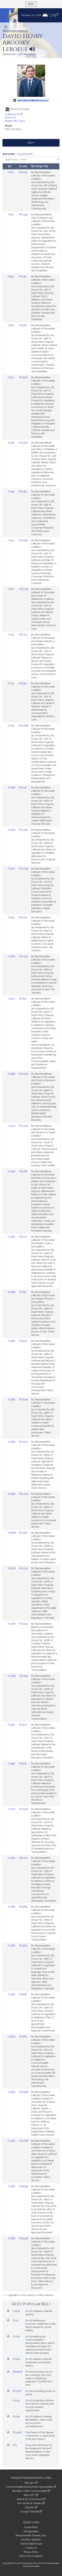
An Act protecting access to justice (40, 2393)
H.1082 (12, 787)
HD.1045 (23, 1399)
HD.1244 (23, 1126)
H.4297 (12, 2140)
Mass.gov (31, 2482)
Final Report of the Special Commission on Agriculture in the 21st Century (40, 2435)
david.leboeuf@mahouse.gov (33, 100)
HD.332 (23, 1236)
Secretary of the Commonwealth (31, 2491)
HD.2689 (24, 725)
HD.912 (23, 998)
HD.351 (22, 276)
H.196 (11, 325)
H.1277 (11, 868)
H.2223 (12, 1126)
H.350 (11, 540)
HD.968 (23, 1906)
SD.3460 (17, 2432)
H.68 (11, 172)
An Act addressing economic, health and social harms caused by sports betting (40, 2325)
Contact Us (31, 2547)
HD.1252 (23, 956)
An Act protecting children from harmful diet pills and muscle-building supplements (39, 2405)
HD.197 (22, 1292)
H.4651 (12, 2186)
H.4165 (12, 2092)
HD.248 (23, 172)
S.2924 (17, 2359)
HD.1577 (23, 1441)
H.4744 (17, 2416)
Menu (32, 3)
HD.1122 (23, 1858)
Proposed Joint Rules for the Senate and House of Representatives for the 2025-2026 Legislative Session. (38, 2452)
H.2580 (12, 1292)
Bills (31, 142)
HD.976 (23, 1994)
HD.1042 (23, 1623)
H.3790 (12, 1994)
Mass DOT (31, 2495)
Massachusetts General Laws (31, 2535)
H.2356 (12, 1171)
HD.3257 (23, 214)
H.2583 (12, 1441)
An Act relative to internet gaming (38, 2313)
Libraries (31, 2507)
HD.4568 (23, 2092)
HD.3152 (23, 540)
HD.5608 (18, 2371)
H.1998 (12, 1073)
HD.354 (23, 491)
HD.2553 (23, 1676)
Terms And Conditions (31, 2556)
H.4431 (17, 2311)
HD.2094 (23, 868)
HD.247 (23, 787)
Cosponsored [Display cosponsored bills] (25, 154)
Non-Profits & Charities (31, 2503)
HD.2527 (23, 442)
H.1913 (11, 998)
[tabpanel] (31, 1225)
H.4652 (12, 2238)
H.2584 (12, 1494)
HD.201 (23, 917)
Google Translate (31, 2511)
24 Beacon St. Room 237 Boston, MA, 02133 (15, 117)
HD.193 (23, 683)
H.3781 (12, 1945)
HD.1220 (23, 1809)
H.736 (11, 725)
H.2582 (12, 1399)
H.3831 (12, 2036)
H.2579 (12, 1236)
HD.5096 (23, 2238)
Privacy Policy (31, 2552)
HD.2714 (23, 1568)
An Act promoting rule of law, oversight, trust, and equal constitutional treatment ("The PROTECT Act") (39, 2378)
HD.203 (23, 634)
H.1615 (11, 917)
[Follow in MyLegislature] (5, 27)
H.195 (11, 276)
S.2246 (17, 2336)
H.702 (11, 589)
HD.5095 (23, 2186)
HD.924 (23, 1341)
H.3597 (12, 1763)
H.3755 (12, 1858)
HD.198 (23, 1532)
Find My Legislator (31, 2539)
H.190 (11, 214)
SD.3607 (17, 2391)
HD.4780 (23, 2140)
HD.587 (23, 325)
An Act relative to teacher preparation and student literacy (38, 2362)
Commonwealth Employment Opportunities (31, 2486)
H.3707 (12, 1809)
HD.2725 (23, 589)
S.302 (16, 2320)
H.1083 (12, 829)
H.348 (11, 442)
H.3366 (12, 1676)
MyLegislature (31, 2531)
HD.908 (23, 377)
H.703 (11, 634)
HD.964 (23, 1945)
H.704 (11, 683)
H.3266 (12, 1623)
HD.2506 (23, 1073)
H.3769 (12, 1906)
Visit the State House (31, 2543)
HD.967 (23, 2036)
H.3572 (12, 1724)
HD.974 (23, 1763)
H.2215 (16, 2400)
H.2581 (12, 1341)
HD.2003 (24, 1494)
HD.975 (23, 1724)
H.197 (11, 377)
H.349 (11, 491)
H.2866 (12, 1532)
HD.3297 (23, 829)
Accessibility (31, 2527)
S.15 (15, 2445)
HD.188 (23, 1171)
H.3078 (12, 1568)
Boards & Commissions (31, 2499)
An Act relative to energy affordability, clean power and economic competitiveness (38, 2421)
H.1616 (12, 956)
